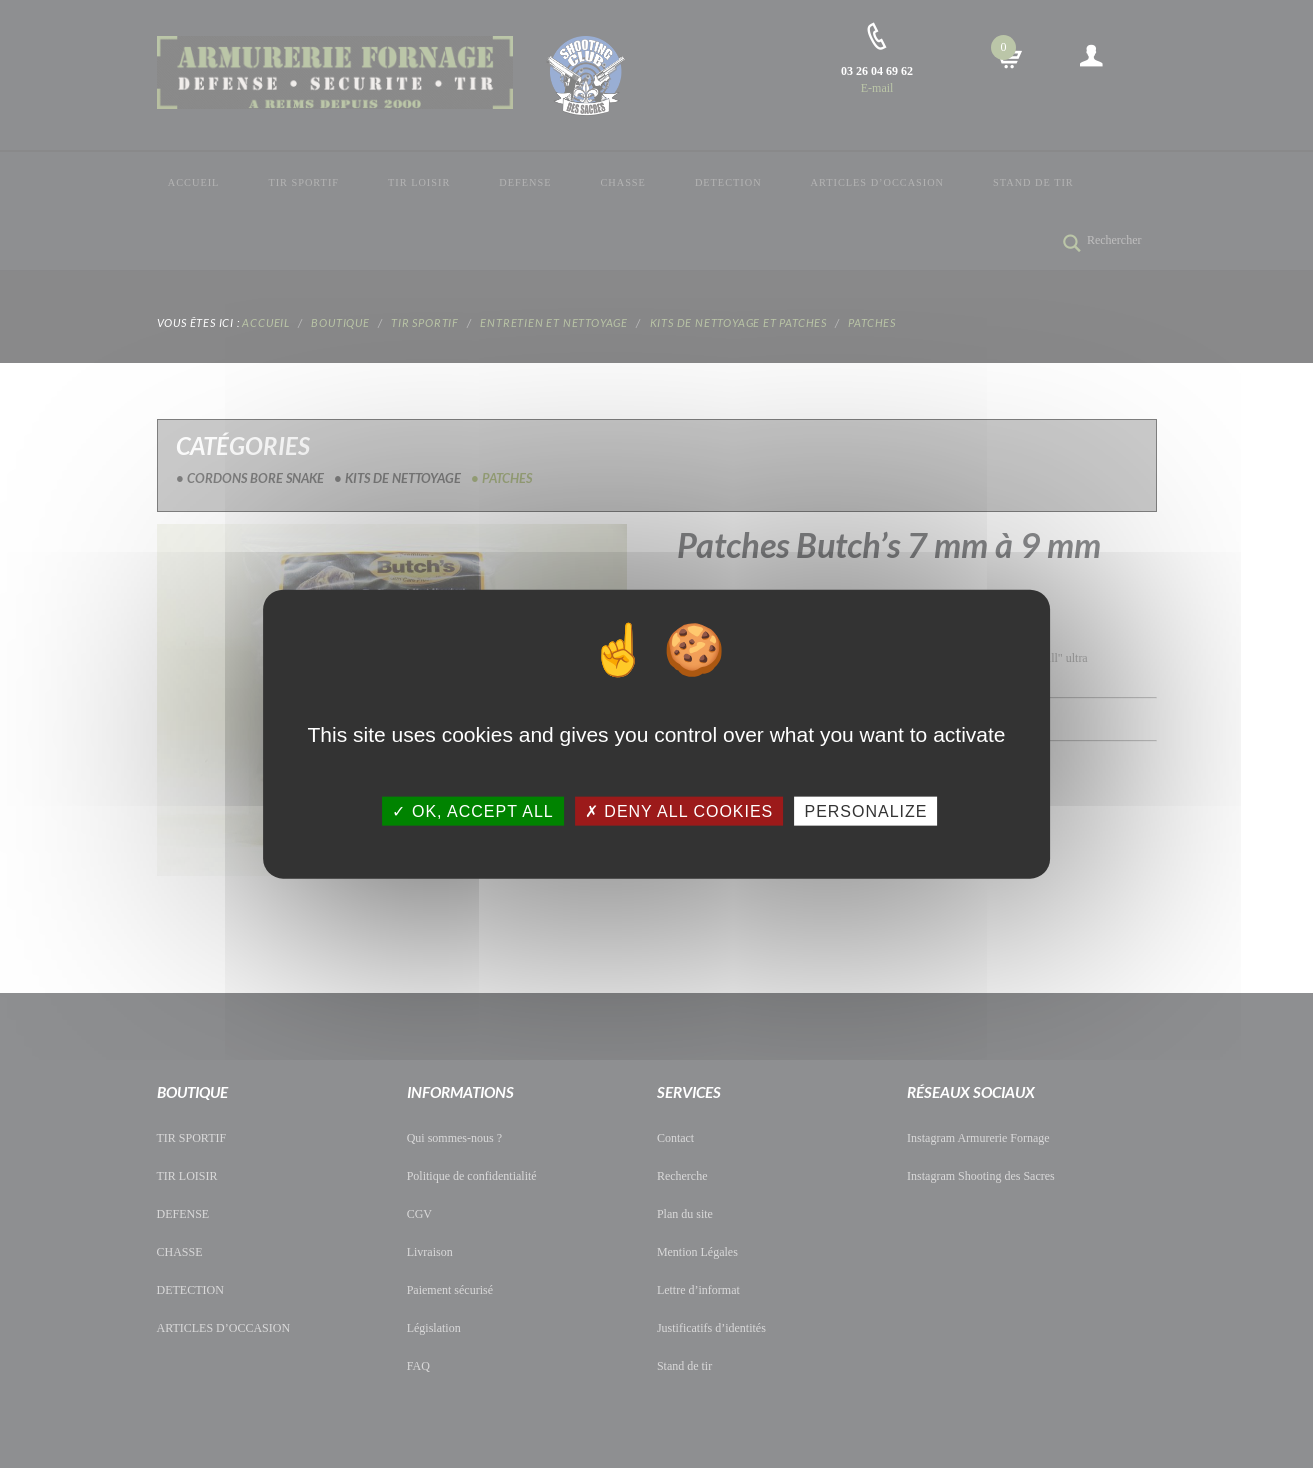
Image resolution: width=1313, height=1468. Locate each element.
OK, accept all (472, 810)
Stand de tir (1033, 182)
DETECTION (728, 182)
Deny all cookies (679, 810)
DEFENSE (525, 182)
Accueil (194, 182)
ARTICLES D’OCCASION (877, 182)
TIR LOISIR (419, 182)
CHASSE (622, 182)
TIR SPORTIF (303, 182)
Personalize (865, 810)
